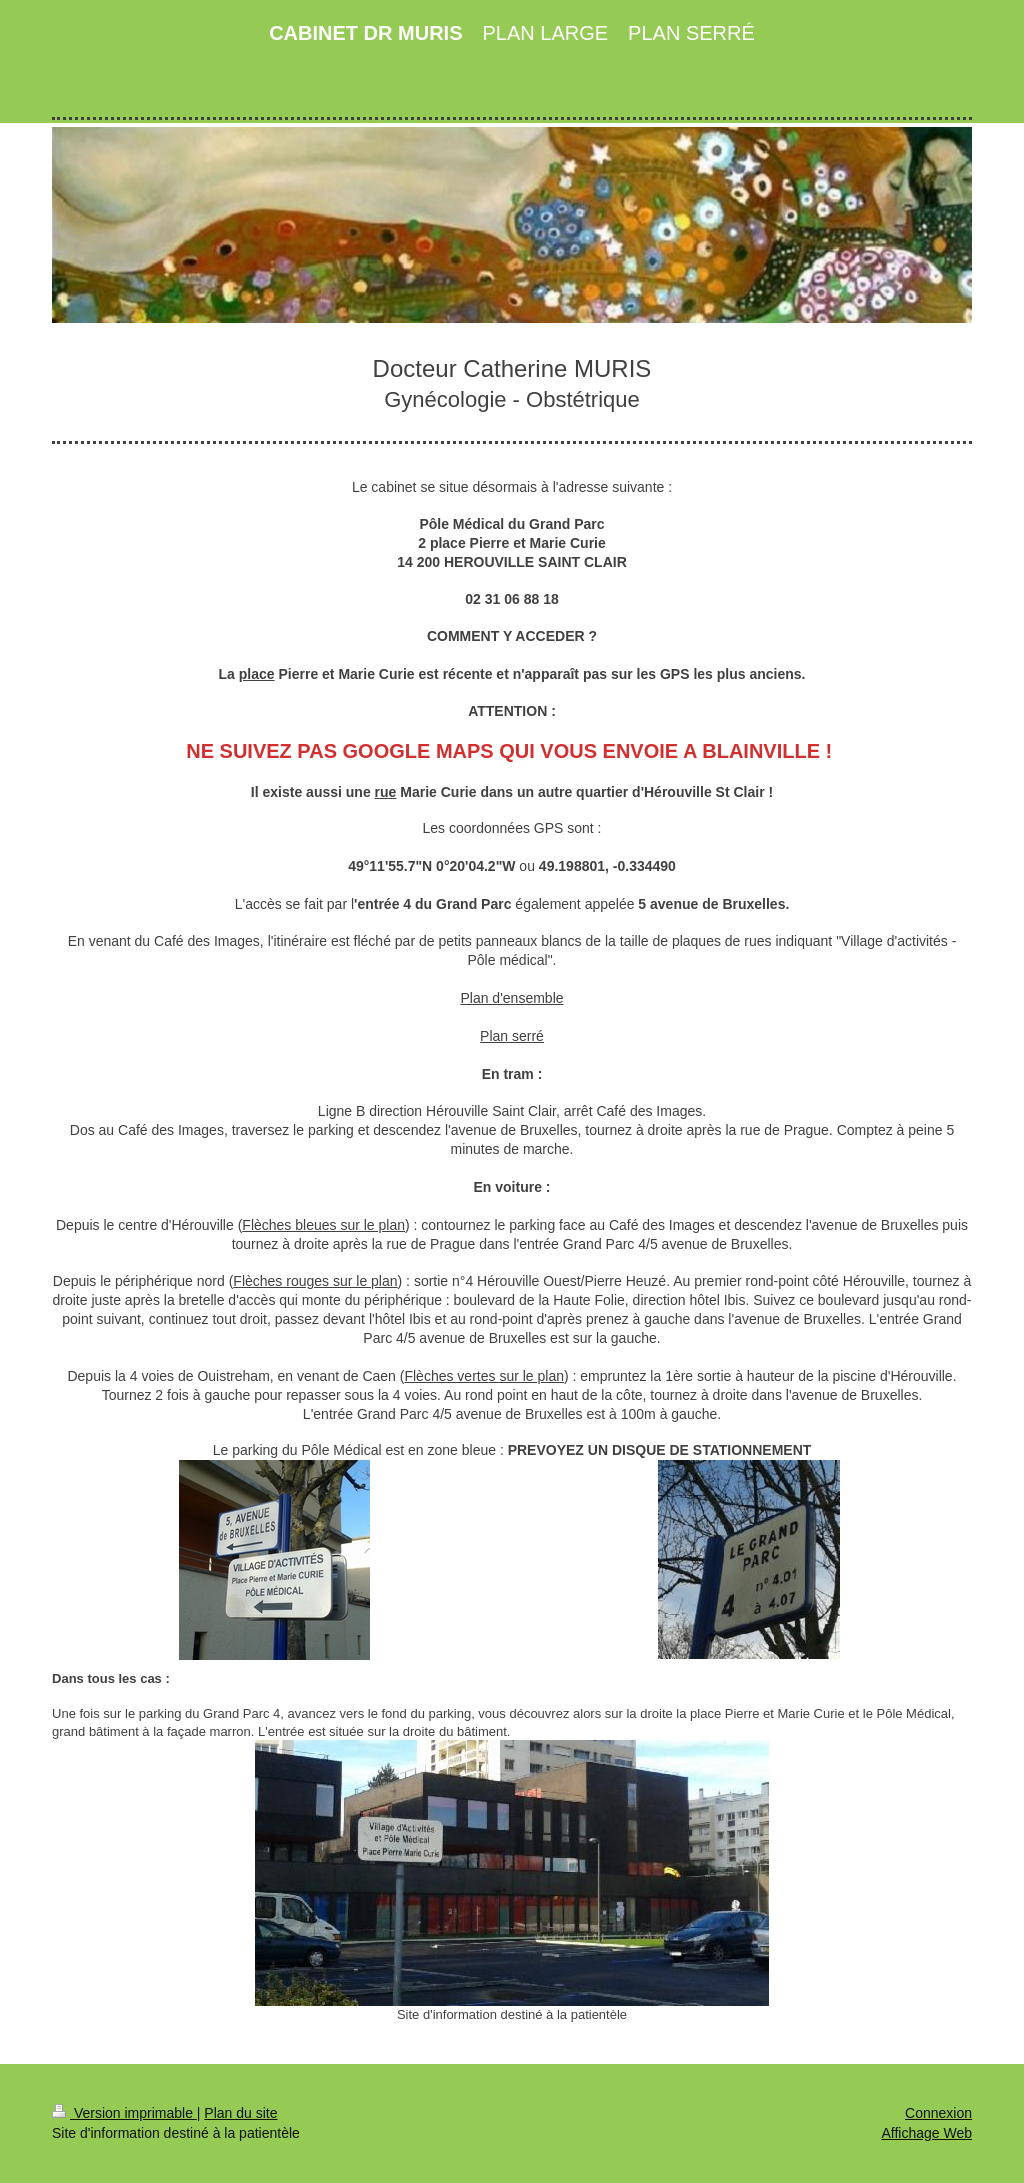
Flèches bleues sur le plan (323, 1225)
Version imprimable (124, 2113)
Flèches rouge (277, 1281)
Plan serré (512, 1036)
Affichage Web (926, 2133)
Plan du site (240, 2113)
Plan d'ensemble (511, 998)
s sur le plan (359, 1281)
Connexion (938, 2113)
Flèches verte (446, 1376)
